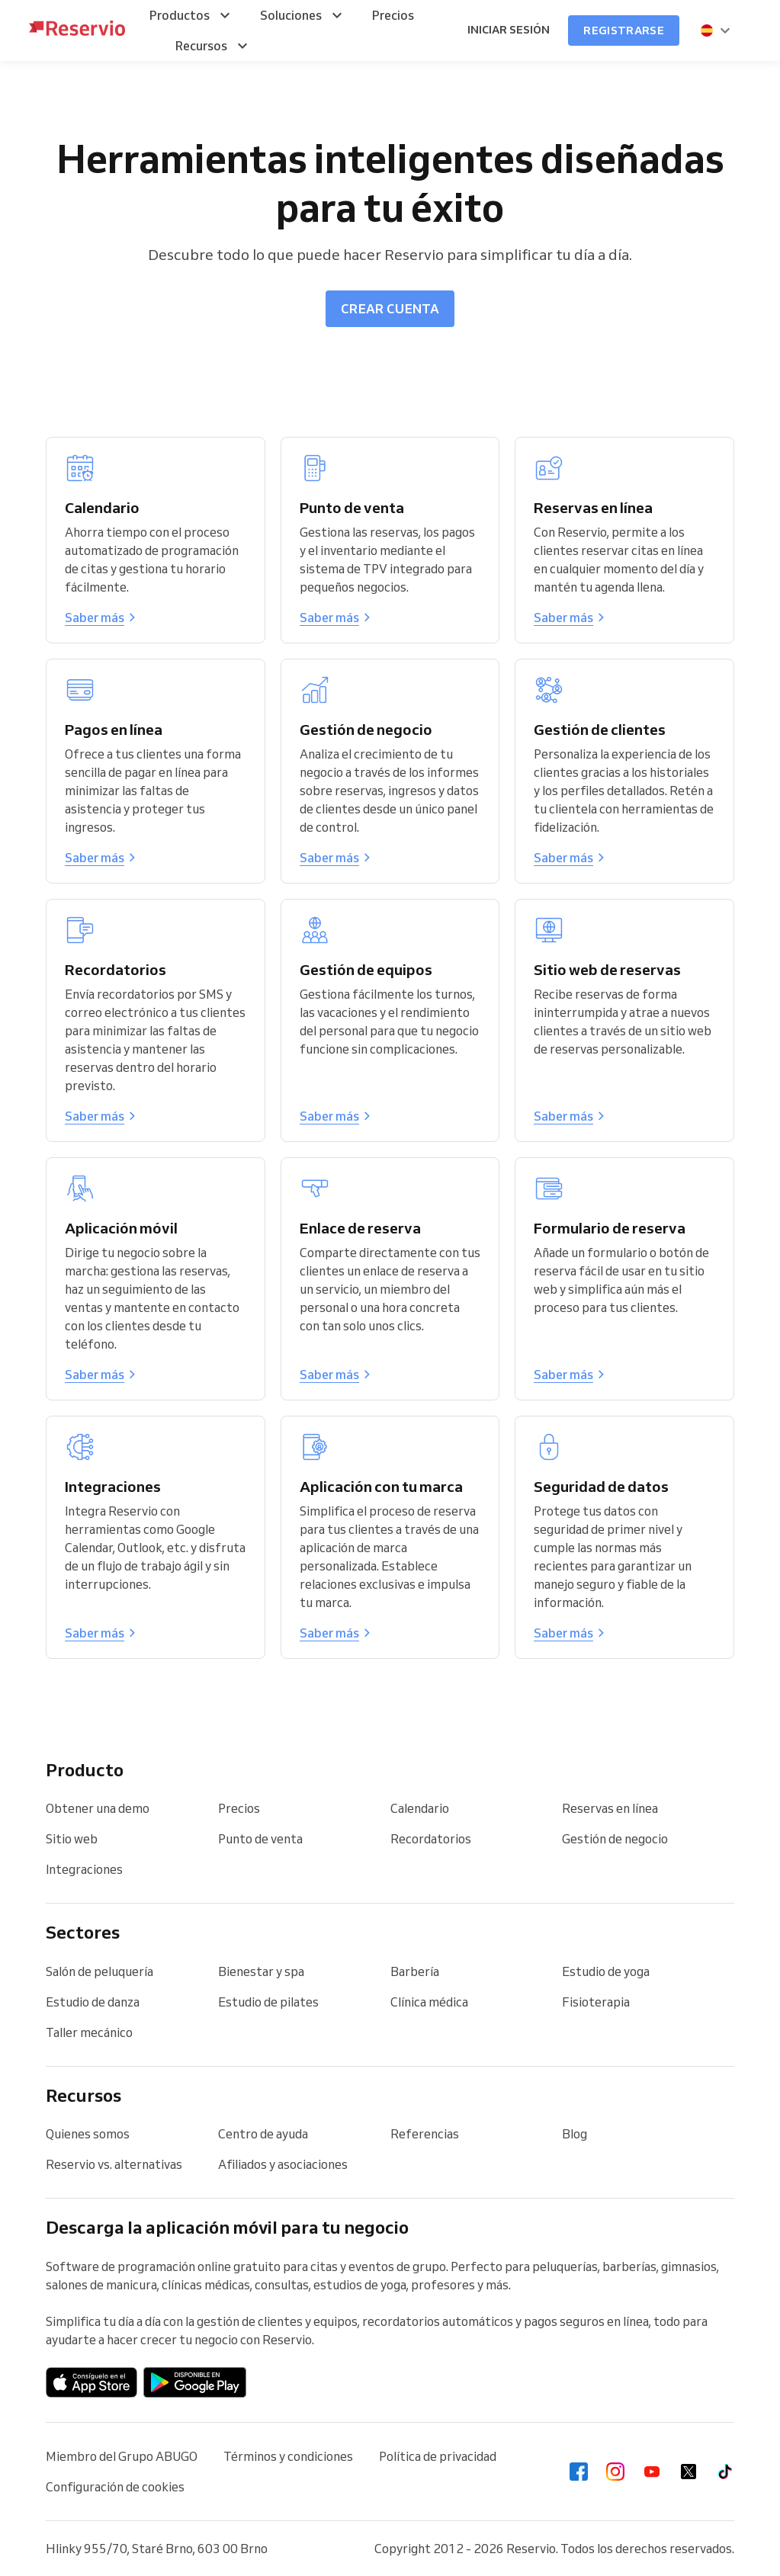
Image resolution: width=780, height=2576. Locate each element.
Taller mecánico (89, 2032)
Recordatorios (430, 1838)
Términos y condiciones (288, 2456)
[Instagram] (615, 2471)
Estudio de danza (93, 2002)
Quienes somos (88, 2133)
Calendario (419, 1808)
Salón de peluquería (99, 1971)
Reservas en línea (610, 1808)
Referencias (424, 2133)
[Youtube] (652, 2471)
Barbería (414, 1971)
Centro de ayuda (263, 2133)
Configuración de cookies (115, 2486)
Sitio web (72, 1838)
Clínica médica (429, 2002)
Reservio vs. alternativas (114, 2164)
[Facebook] (579, 2471)
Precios (239, 1808)
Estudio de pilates (268, 2002)
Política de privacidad (437, 2456)
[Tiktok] (725, 2471)
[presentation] (716, 30)
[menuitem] (191, 15)
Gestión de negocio (615, 1838)
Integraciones (84, 1869)
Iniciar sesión (508, 30)
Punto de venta (260, 1838)
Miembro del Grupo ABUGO (121, 2456)
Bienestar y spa (261, 1971)
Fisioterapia (596, 2002)
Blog (574, 2133)
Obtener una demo (97, 1808)
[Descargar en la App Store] (91, 2382)
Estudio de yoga (606, 1971)
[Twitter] (688, 2471)
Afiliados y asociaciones (283, 2164)
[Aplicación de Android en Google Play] (194, 2382)
